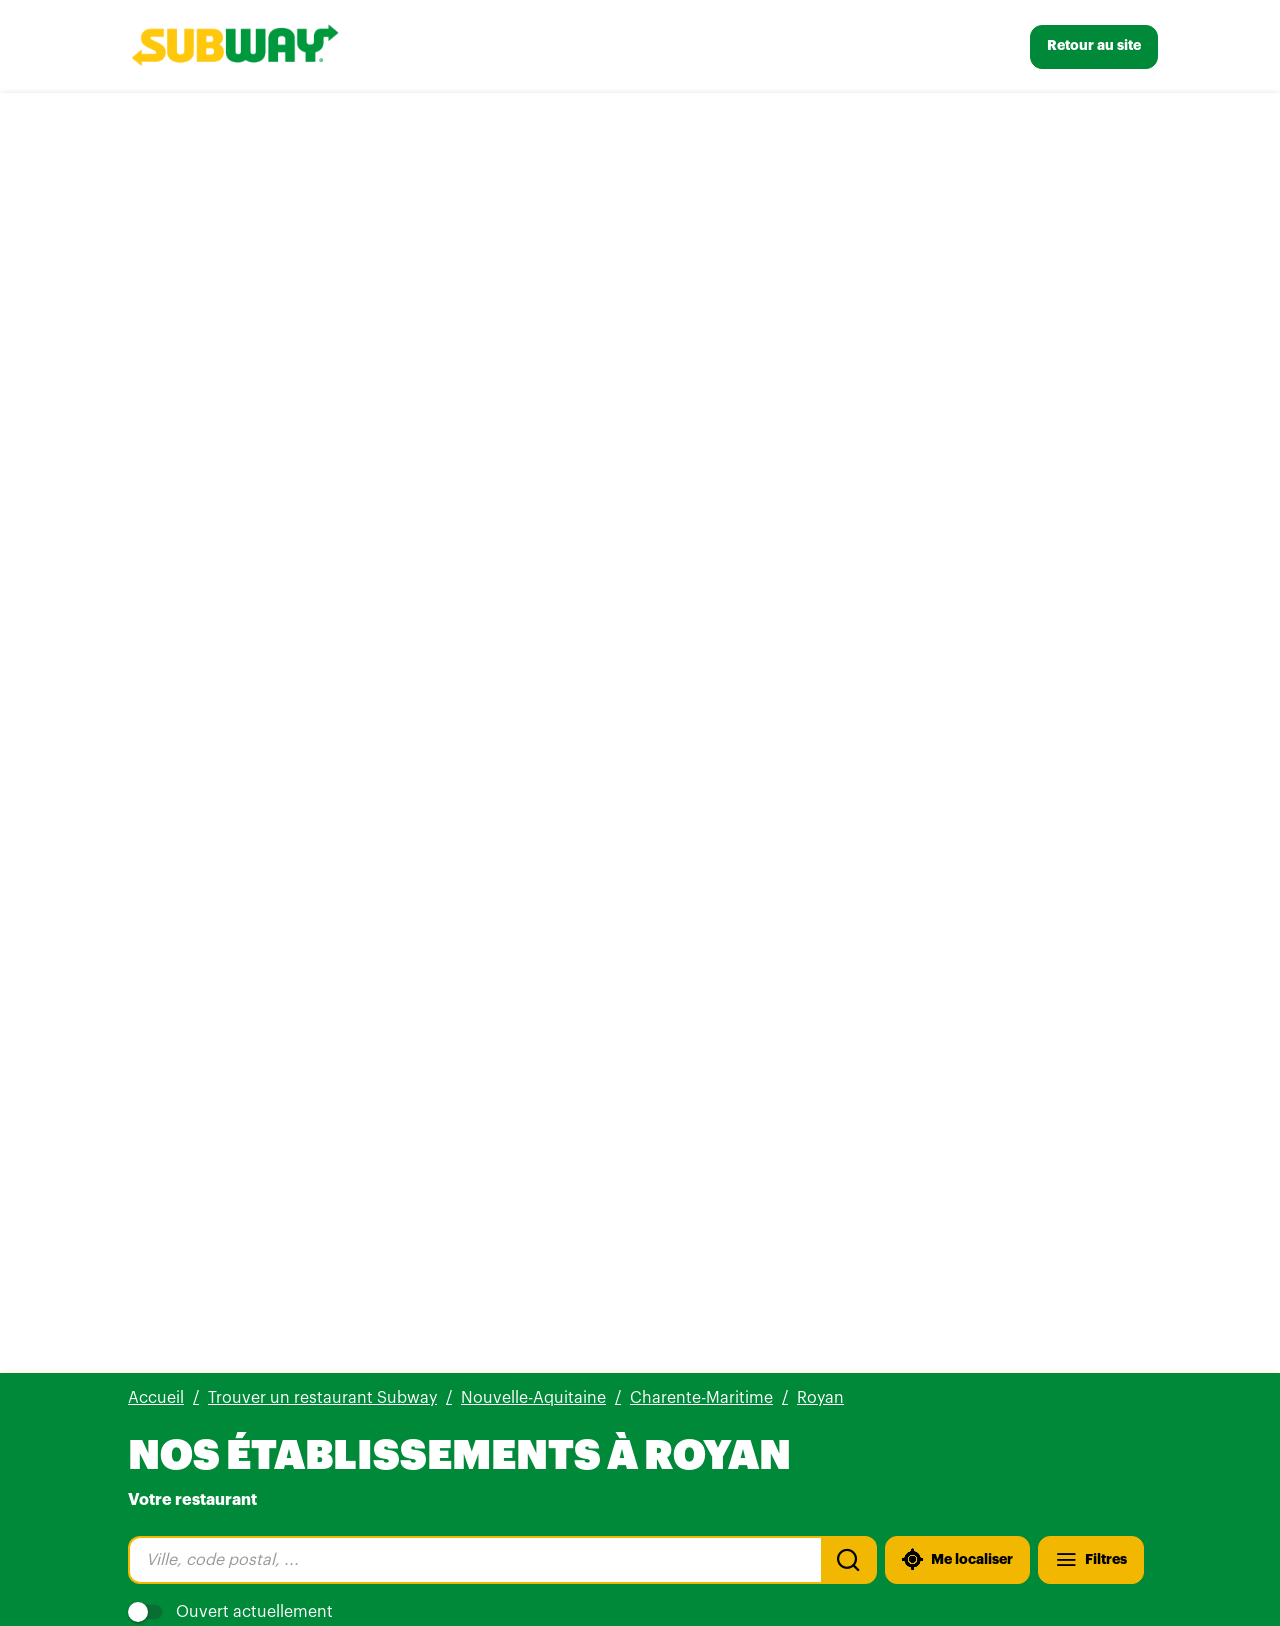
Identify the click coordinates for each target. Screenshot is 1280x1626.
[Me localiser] (957, 280)
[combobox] (474, 280)
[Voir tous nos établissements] (242, 1524)
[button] (640, 1270)
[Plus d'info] (235, 592)
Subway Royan (213, 452)
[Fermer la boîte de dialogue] (1000, 717)
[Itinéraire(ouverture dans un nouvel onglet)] (433, 592)
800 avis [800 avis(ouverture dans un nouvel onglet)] (300, 480)
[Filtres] (1091, 280)
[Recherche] (849, 280)
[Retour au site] (1094, 47)
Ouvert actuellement (230, 332)
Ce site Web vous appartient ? (685, 785)
